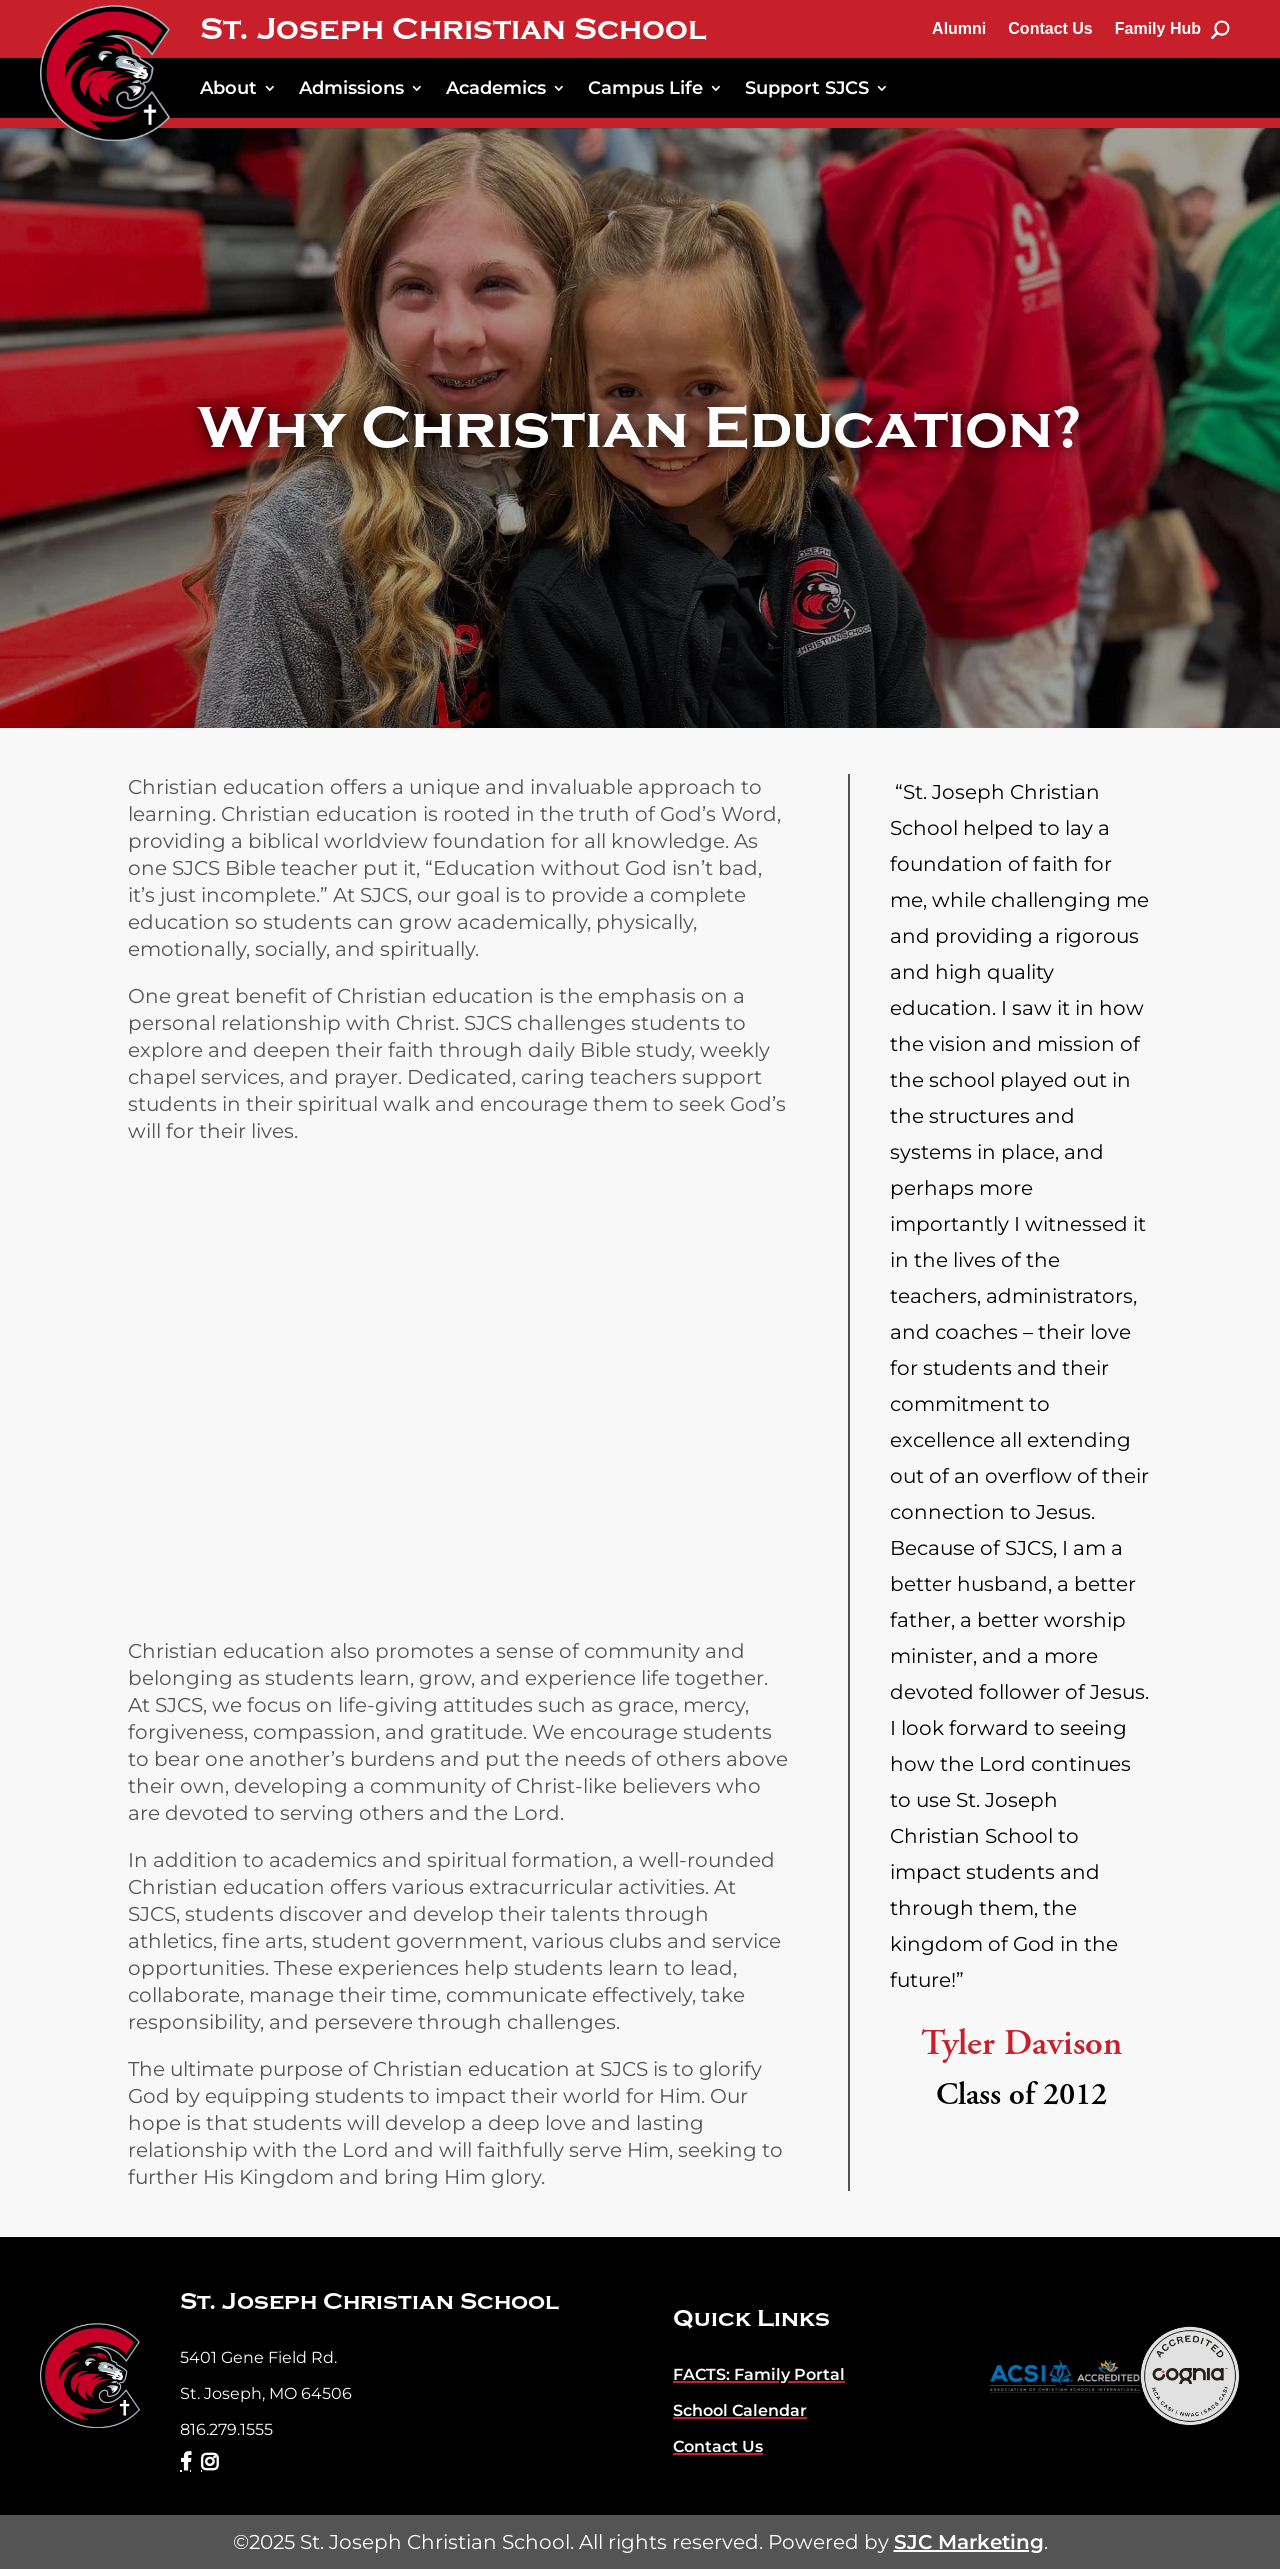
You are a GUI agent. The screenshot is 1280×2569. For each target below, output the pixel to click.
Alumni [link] (959, 28)
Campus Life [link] (645, 88)
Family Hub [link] (1158, 28)
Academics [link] (496, 88)
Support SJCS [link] (807, 88)
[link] (105, 73)
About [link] (228, 88)
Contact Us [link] (1050, 28)
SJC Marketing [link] (969, 2542)
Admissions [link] (351, 88)
